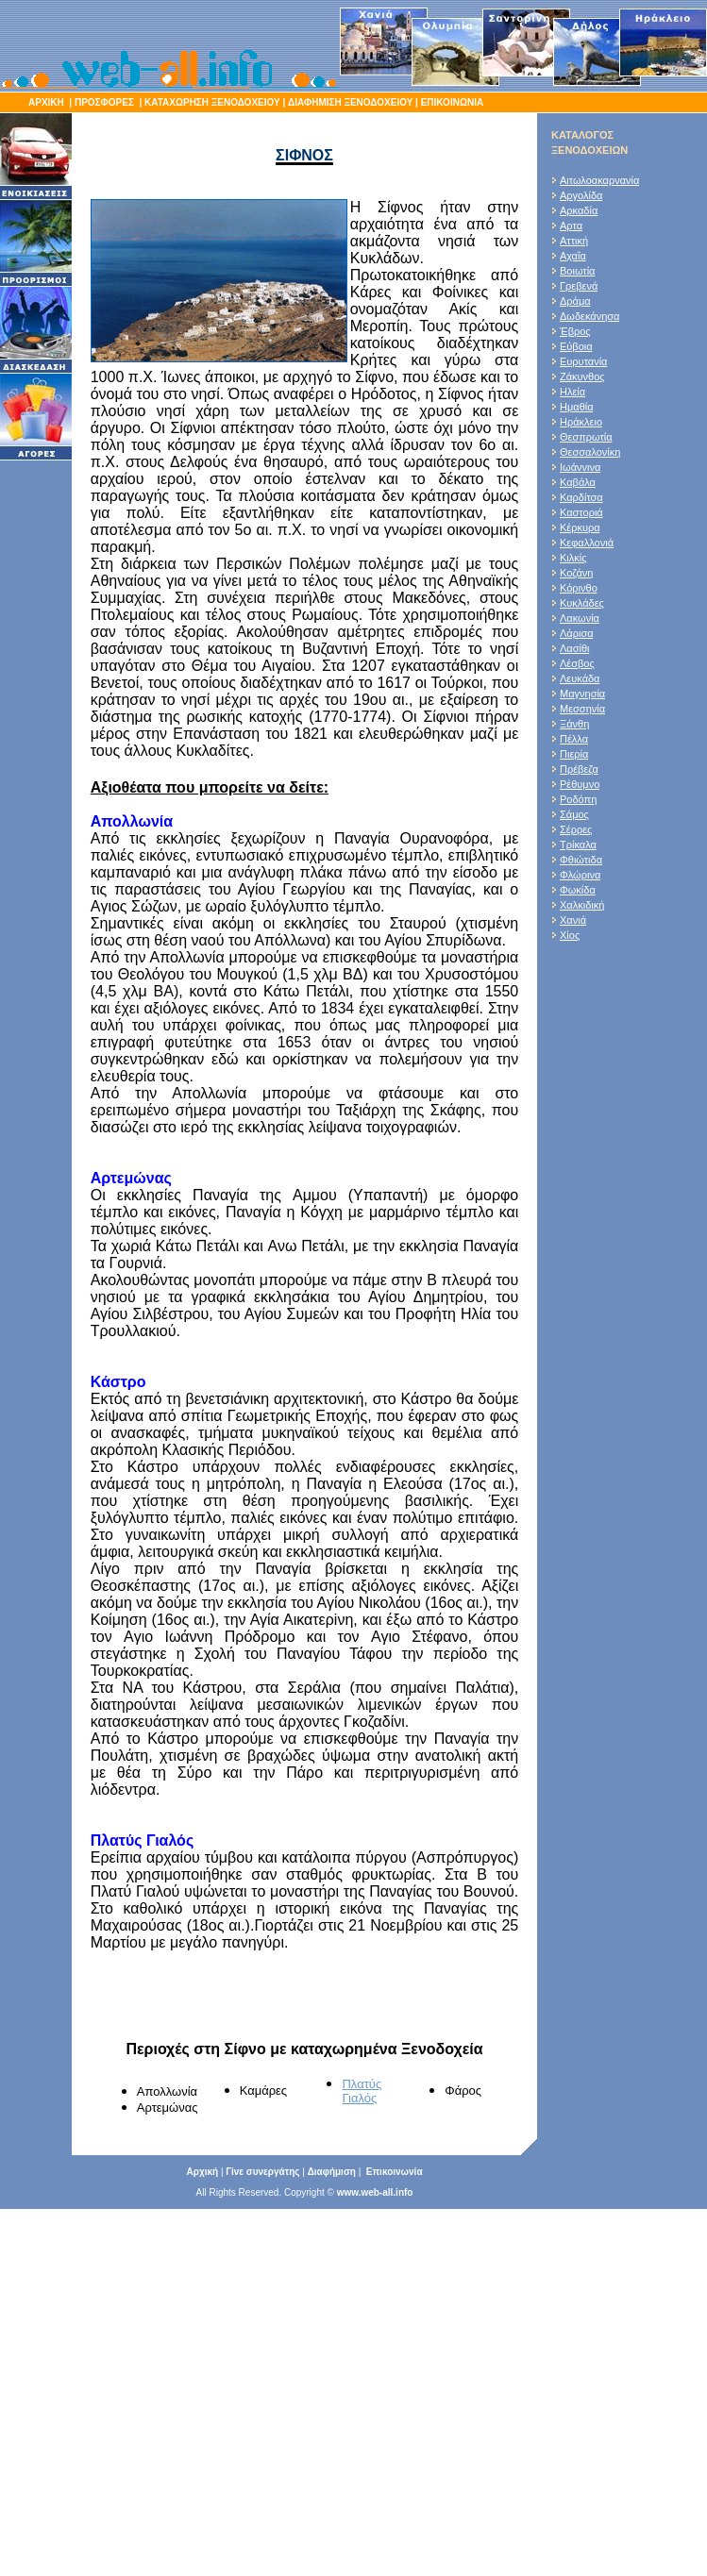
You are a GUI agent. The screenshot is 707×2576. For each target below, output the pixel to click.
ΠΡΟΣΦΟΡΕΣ (104, 102)
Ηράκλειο (581, 421)
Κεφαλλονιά (587, 542)
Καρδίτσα (581, 497)
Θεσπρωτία (586, 437)
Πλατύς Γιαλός (361, 2091)
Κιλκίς (573, 557)
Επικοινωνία (394, 2171)
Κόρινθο (579, 588)
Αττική (574, 240)
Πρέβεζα (579, 769)
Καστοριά (581, 512)
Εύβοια (576, 346)
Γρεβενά (579, 286)
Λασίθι (575, 648)
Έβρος (575, 331)
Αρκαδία (579, 210)
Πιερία (574, 754)
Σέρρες (576, 829)
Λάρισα (577, 633)
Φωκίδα (578, 889)
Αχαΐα (573, 255)
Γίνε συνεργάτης (262, 2171)
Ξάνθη (574, 723)
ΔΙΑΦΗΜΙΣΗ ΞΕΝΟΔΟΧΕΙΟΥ (350, 102)
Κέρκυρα (580, 527)
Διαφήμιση (332, 2171)
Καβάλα (578, 482)
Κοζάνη (576, 572)
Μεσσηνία (582, 708)
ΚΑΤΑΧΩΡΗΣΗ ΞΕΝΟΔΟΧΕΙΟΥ (212, 102)
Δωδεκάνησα (589, 316)
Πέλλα (574, 738)
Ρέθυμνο (579, 784)
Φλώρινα (580, 874)
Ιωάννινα (580, 467)
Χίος (570, 935)
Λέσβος (577, 663)
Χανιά (573, 920)
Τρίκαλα (578, 844)
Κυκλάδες (582, 603)
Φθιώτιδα (581, 859)
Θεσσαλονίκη (590, 452)
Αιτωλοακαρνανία (599, 180)
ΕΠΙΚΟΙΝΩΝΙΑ (450, 102)
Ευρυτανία (583, 361)
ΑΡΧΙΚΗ (46, 102)
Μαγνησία (582, 693)
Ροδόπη (578, 799)
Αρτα (571, 225)
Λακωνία (579, 618)
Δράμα (575, 301)
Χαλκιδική (582, 905)
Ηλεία (572, 391)
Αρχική (202, 2171)
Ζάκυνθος (582, 376)
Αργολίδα (581, 195)
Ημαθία (577, 406)
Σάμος (574, 814)
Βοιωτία (577, 270)
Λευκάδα (579, 678)
